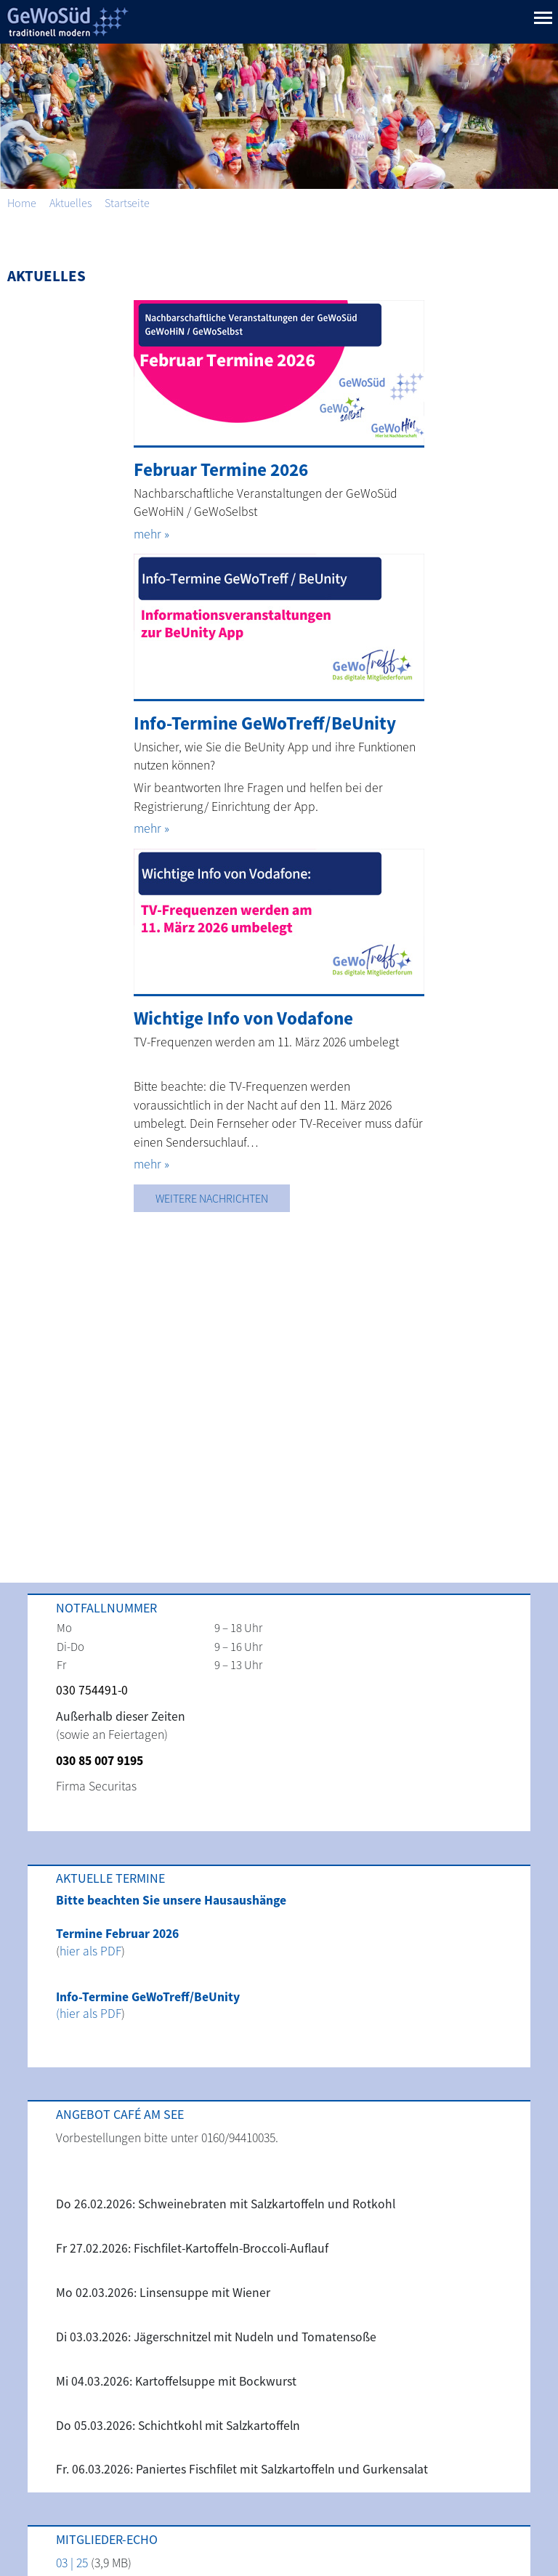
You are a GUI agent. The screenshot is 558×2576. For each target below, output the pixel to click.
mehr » (151, 534)
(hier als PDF (88, 2014)
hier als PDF (90, 1951)
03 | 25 (72, 2563)
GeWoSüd (65, 22)
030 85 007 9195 (99, 1761)
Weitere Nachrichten (211, 1198)
